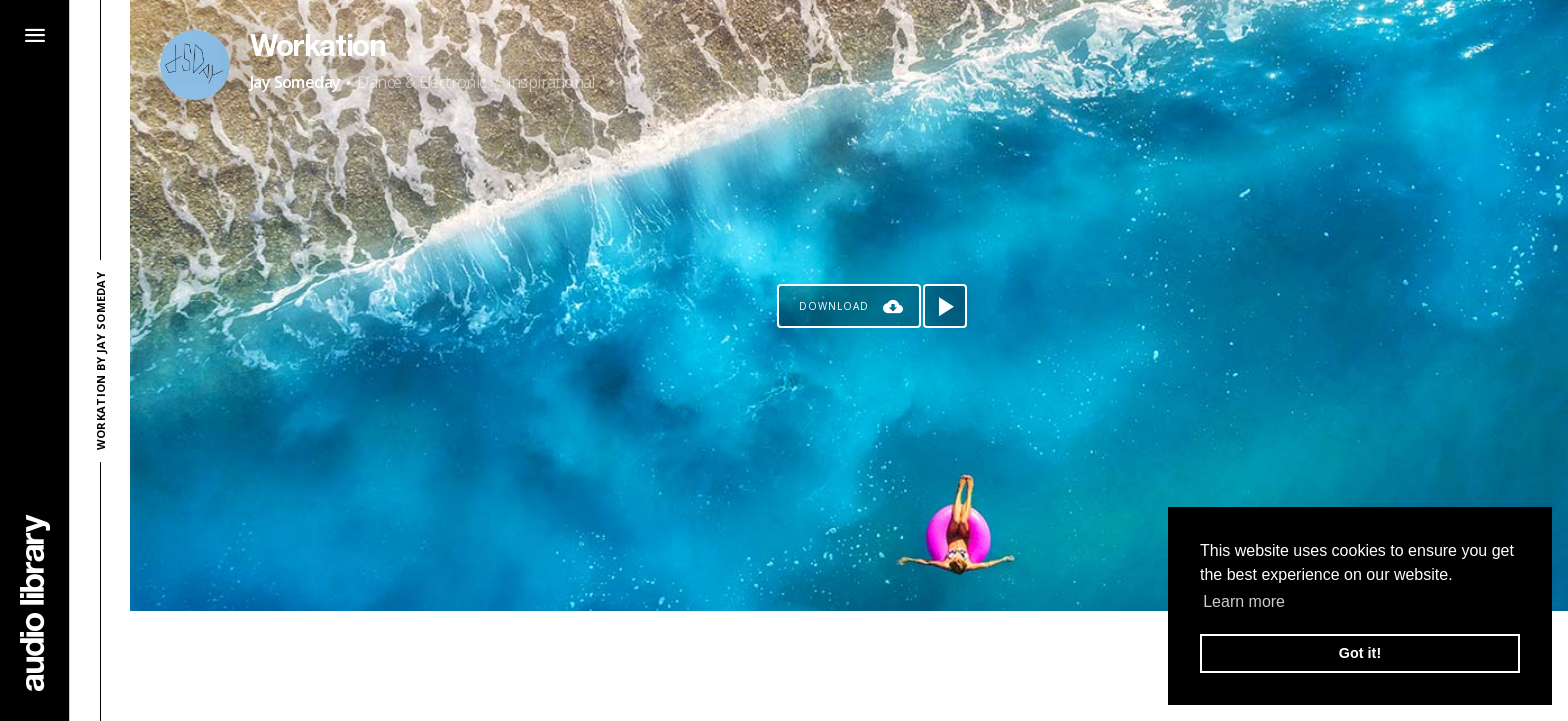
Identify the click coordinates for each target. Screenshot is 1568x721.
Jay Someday (295, 82)
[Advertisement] (849, 666)
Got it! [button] (1360, 653)
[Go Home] (35, 602)
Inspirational (551, 82)
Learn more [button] (1244, 601)
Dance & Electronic (421, 82)
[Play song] (945, 306)
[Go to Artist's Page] (195, 65)
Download (834, 306)
